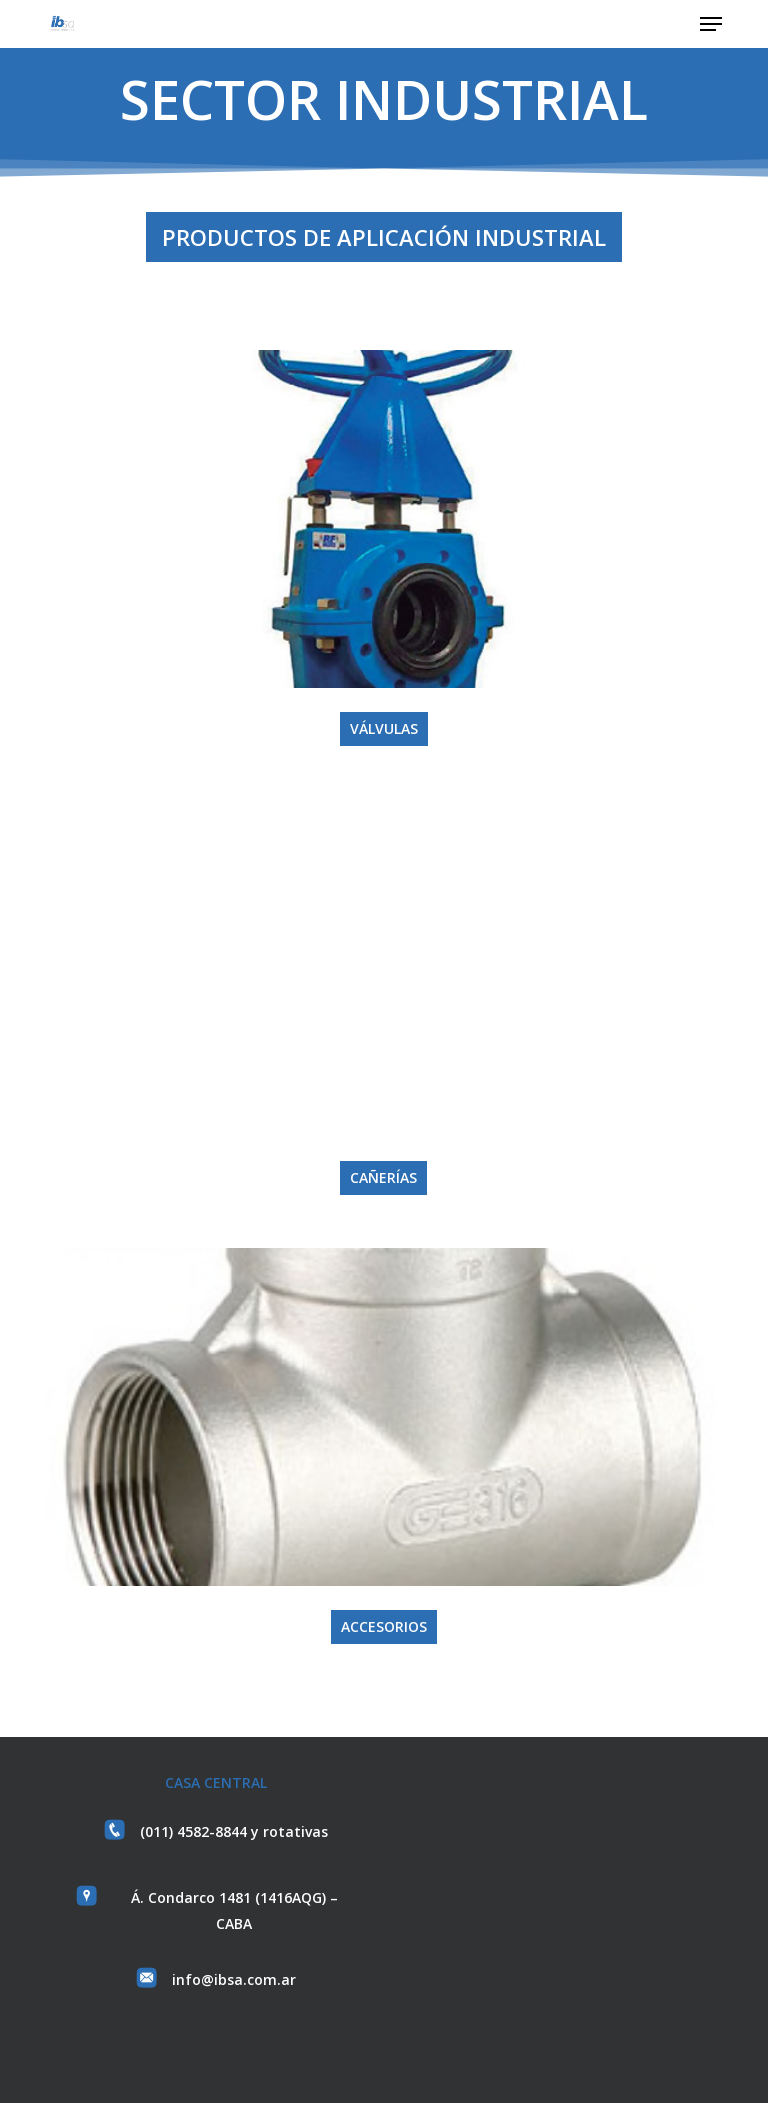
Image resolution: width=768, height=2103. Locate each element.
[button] (711, 24)
